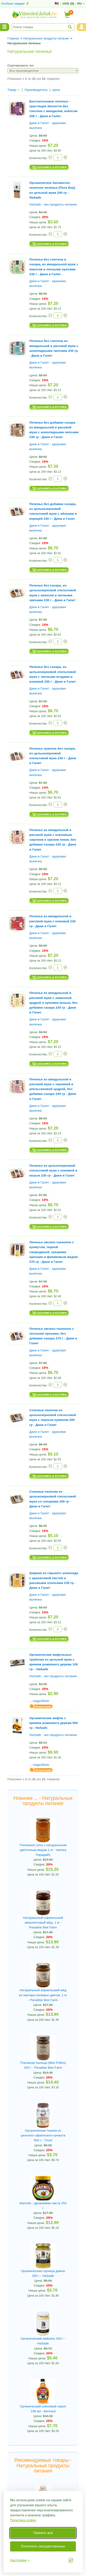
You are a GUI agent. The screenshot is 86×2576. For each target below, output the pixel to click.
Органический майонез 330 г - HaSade (43, 2341)
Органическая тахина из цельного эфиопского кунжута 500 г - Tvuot (43, 2135)
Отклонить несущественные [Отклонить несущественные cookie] (43, 2546)
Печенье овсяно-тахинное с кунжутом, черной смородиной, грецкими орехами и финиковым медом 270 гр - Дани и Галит (53, 1251)
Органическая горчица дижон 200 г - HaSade (43, 2273)
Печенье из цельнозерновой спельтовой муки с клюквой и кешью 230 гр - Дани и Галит (53, 1170)
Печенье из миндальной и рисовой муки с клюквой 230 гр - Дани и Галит (52, 921)
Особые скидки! (15, 3)
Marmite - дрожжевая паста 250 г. (42, 2205)
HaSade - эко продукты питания (53, 204)
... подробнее (39, 1701)
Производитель (36, 90)
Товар (13, 90)
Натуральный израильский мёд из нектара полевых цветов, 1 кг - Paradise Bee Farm (43, 1994)
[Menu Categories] (4, 27)
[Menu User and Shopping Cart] (81, 27)
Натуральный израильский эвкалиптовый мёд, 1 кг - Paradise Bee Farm (43, 1922)
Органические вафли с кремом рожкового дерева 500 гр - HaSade (53, 1722)
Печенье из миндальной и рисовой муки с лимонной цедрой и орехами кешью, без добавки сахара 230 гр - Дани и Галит (53, 1002)
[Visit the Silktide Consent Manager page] (71, 2560)
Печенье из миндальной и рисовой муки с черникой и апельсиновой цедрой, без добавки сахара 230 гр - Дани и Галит (52, 1089)
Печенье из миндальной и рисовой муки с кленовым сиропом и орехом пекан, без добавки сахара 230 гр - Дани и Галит (52, 839)
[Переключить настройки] (20, 2560)
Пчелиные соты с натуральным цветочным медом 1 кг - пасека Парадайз (43, 1849)
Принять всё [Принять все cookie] (43, 2533)
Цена (56, 90)
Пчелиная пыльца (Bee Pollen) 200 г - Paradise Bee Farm (43, 2065)
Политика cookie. (23, 2520)
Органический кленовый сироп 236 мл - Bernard (43, 2409)
